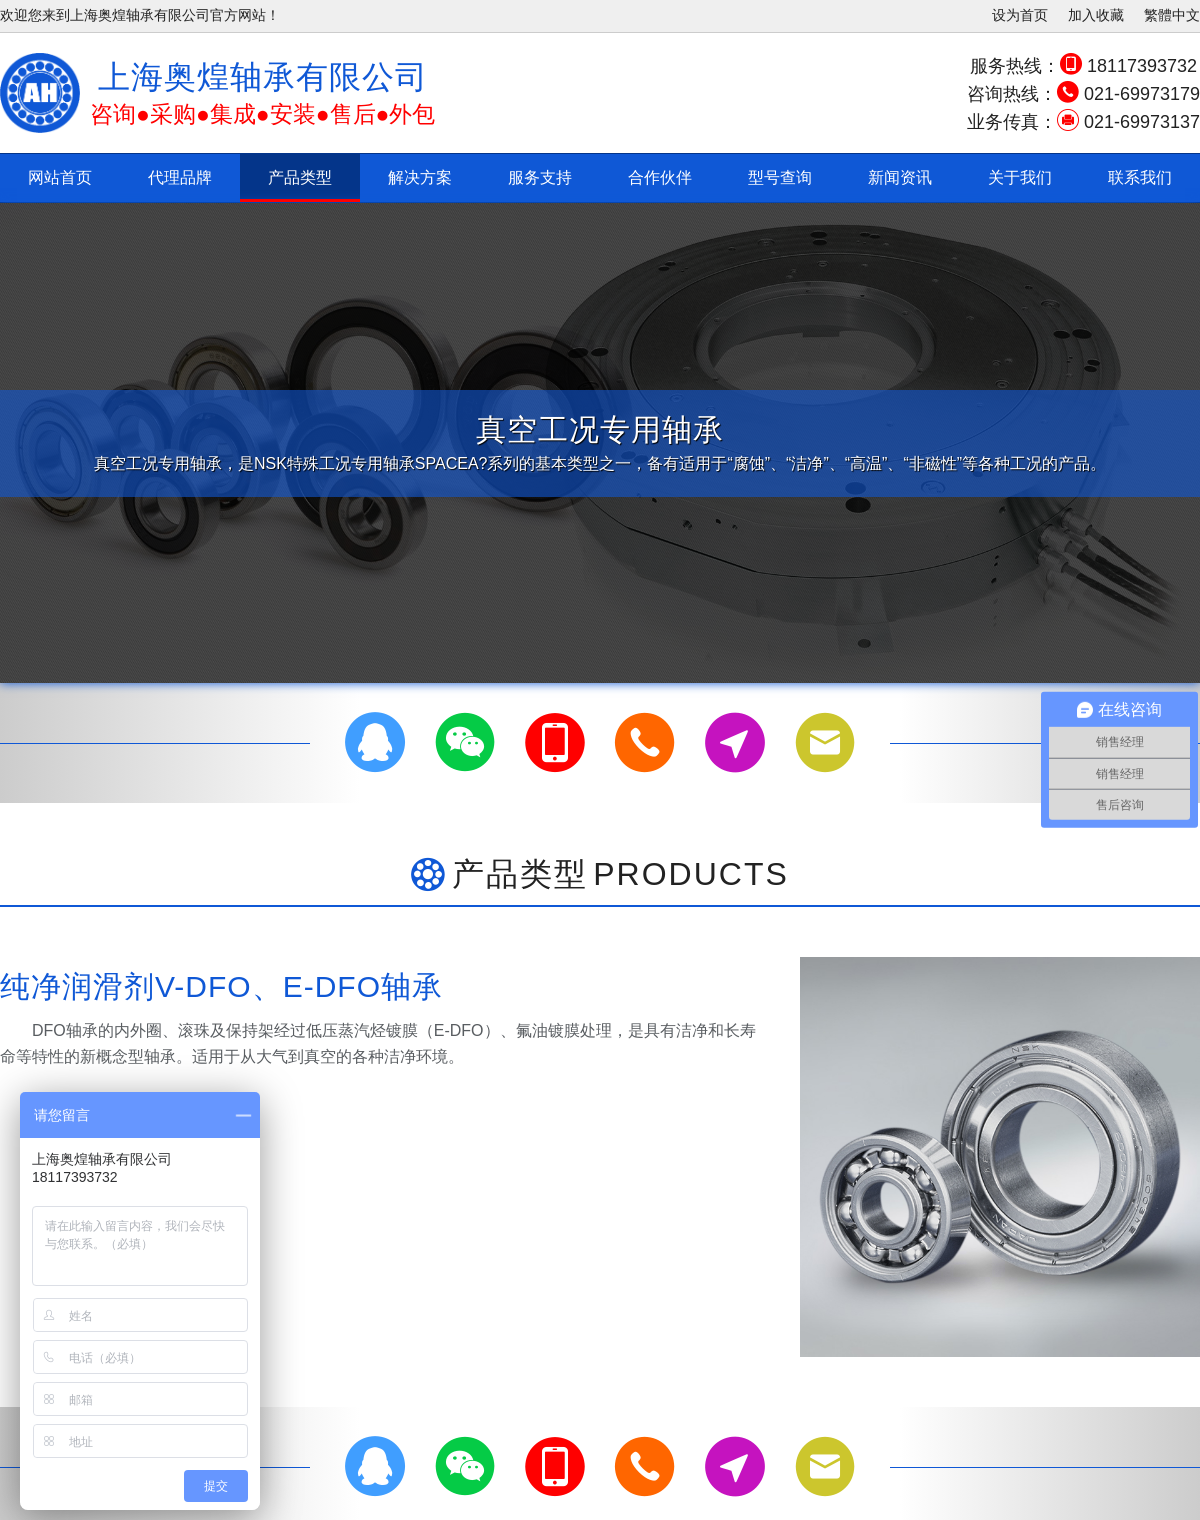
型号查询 (780, 177)
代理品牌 (180, 177)
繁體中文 (1172, 15)
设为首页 (1020, 15)
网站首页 (60, 177)
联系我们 (1140, 177)
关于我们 (1020, 177)
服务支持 (540, 177)
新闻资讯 (900, 177)
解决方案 (420, 177)
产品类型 (300, 177)
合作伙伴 (660, 177)
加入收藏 (1096, 15)
